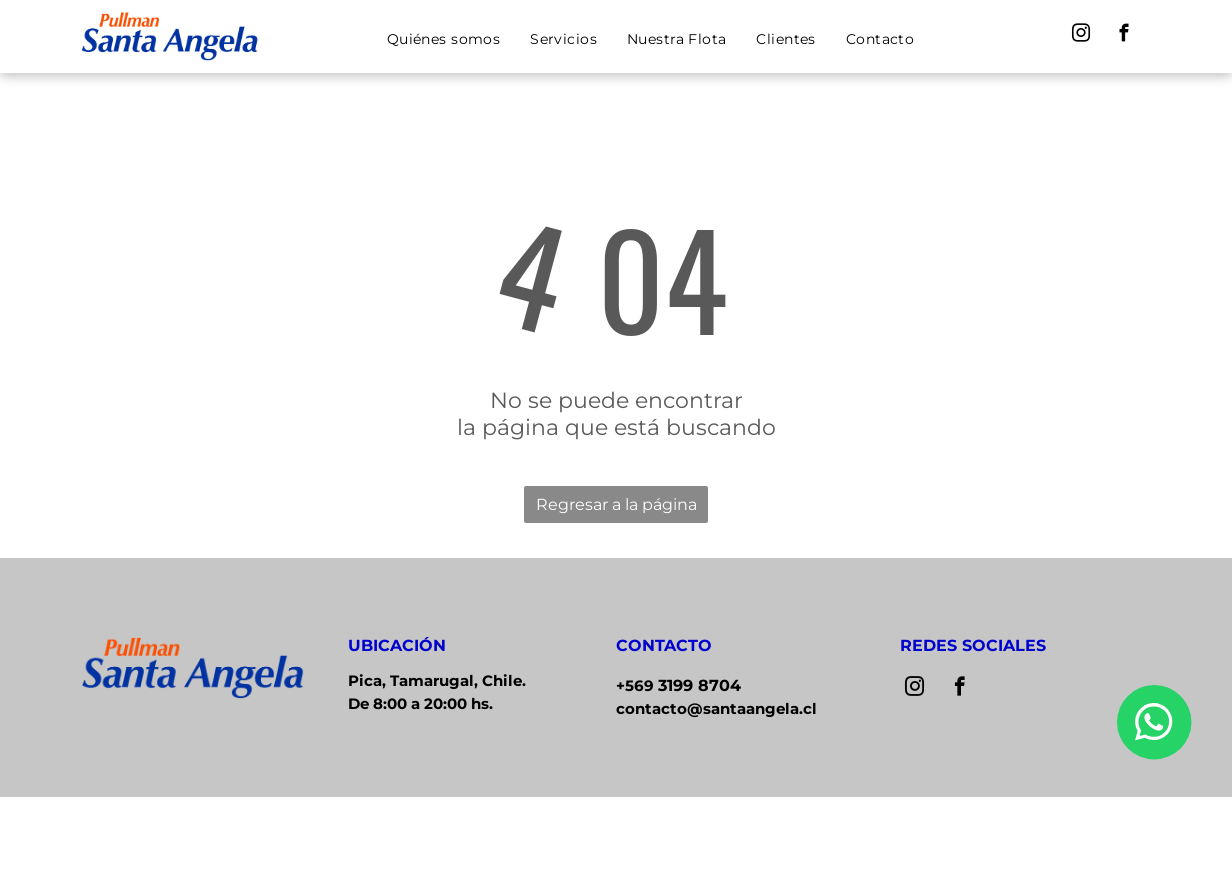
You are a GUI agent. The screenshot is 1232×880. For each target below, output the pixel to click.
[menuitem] (443, 39)
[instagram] (1081, 36)
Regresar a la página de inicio (616, 509)
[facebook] (1124, 36)
